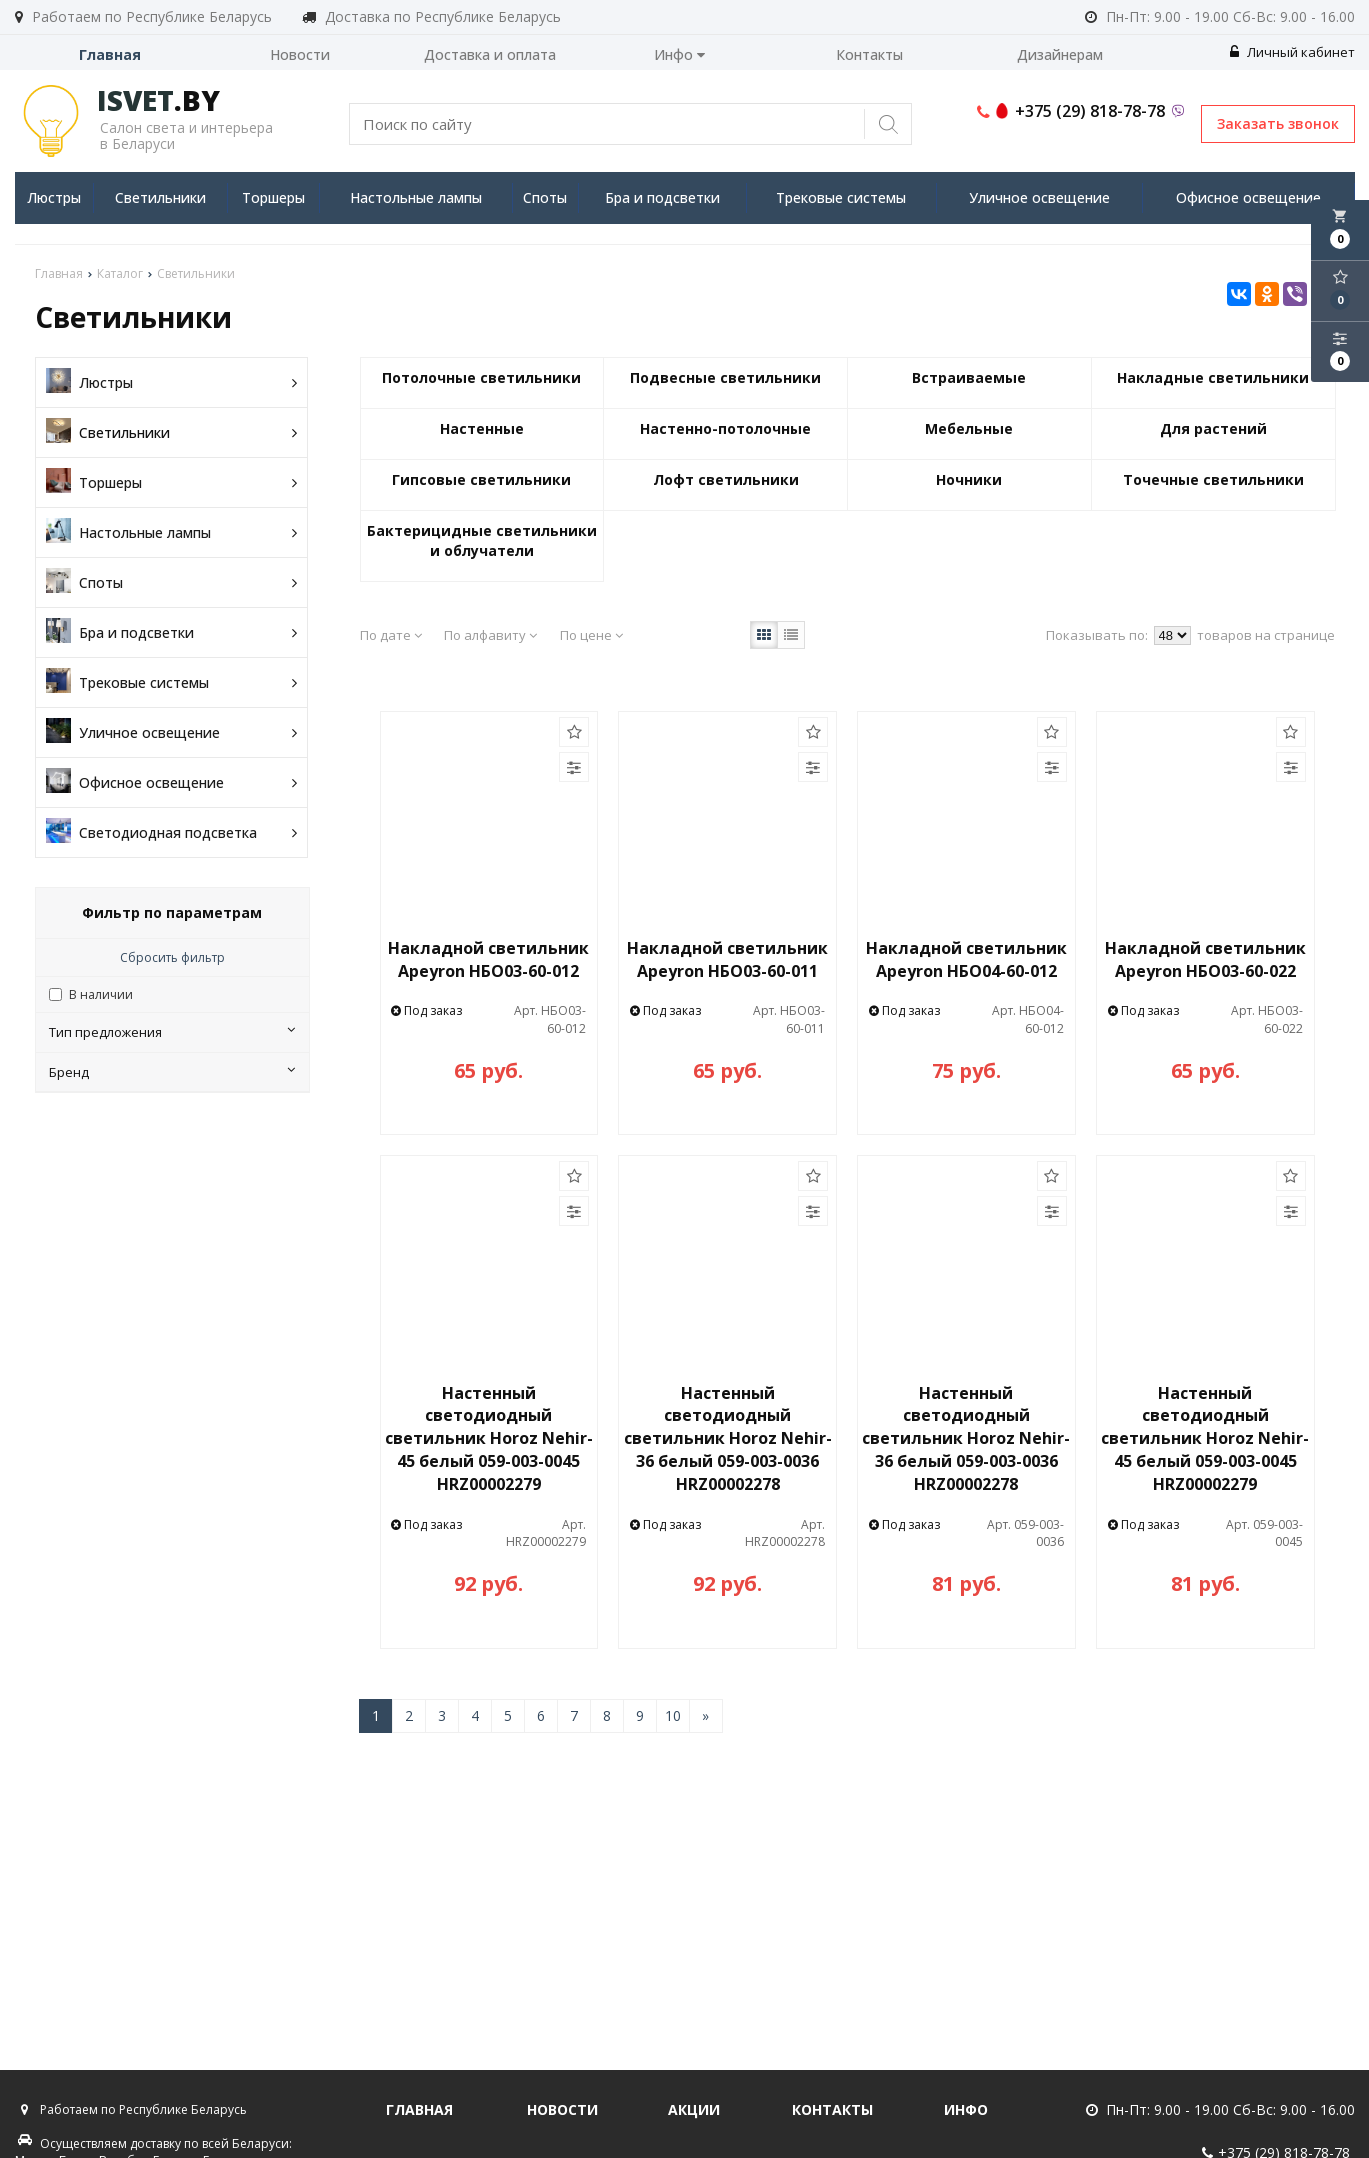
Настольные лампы (416, 197)
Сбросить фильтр (172, 957)
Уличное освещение (1039, 197)
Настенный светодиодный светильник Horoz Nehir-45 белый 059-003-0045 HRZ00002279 (489, 1438)
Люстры (54, 197)
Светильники (160, 197)
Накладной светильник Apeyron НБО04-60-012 (966, 959)
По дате (391, 635)
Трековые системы (841, 197)
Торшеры (273, 197)
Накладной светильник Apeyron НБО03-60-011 (727, 959)
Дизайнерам (1060, 54)
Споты (545, 197)
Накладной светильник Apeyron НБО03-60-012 (488, 959)
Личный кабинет (1292, 52)
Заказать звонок (1278, 123)
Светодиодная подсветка (171, 832)
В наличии (101, 994)
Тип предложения (172, 1032)
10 (673, 1715)
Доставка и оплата (490, 54)
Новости (300, 54)
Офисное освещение (1248, 197)
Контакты (869, 54)
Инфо (679, 54)
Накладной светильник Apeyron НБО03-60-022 (1205, 959)
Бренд (172, 1072)
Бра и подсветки (662, 197)
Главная (110, 54)
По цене (591, 635)
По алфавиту (490, 635)
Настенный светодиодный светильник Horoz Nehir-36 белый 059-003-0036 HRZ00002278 (728, 1438)
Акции (694, 2109)
